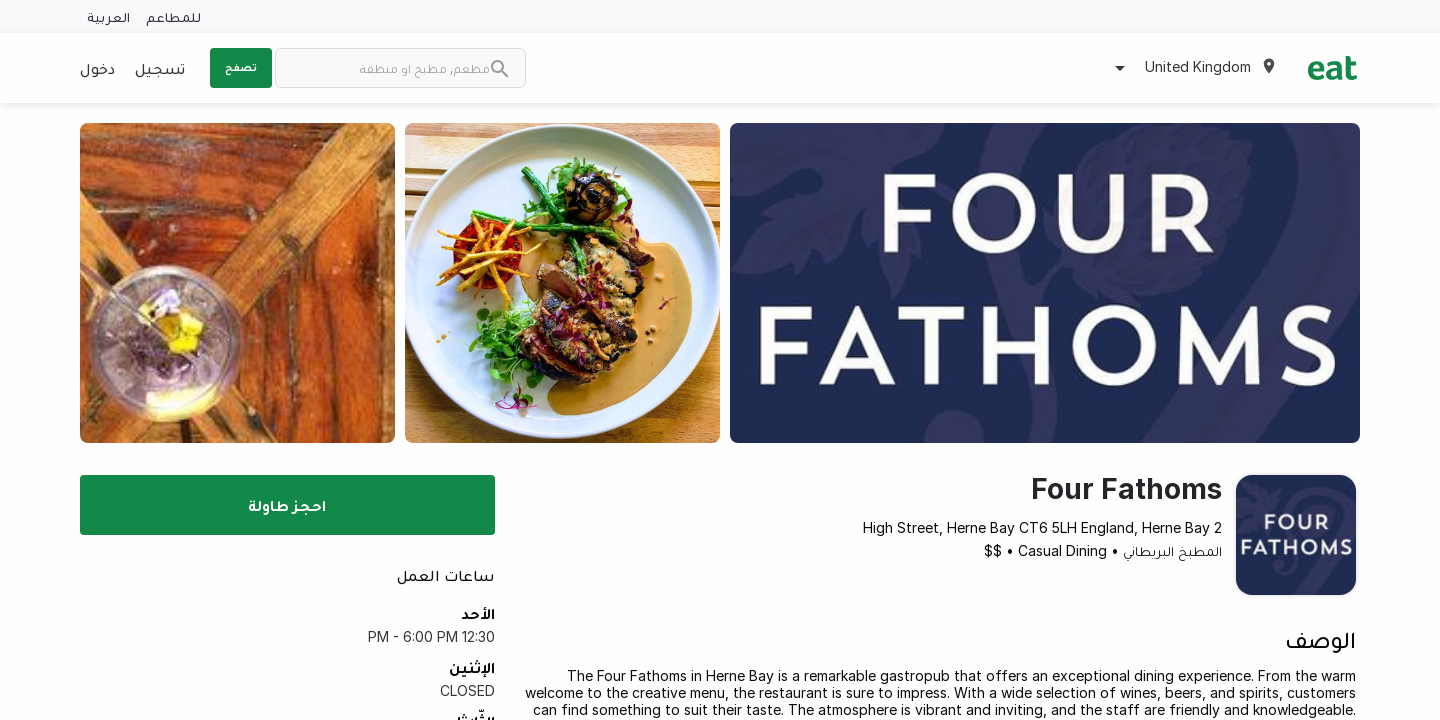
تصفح (241, 67)
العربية (108, 16)
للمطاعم (173, 16)
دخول (97, 68)
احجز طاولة (287, 505)
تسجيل (160, 68)
